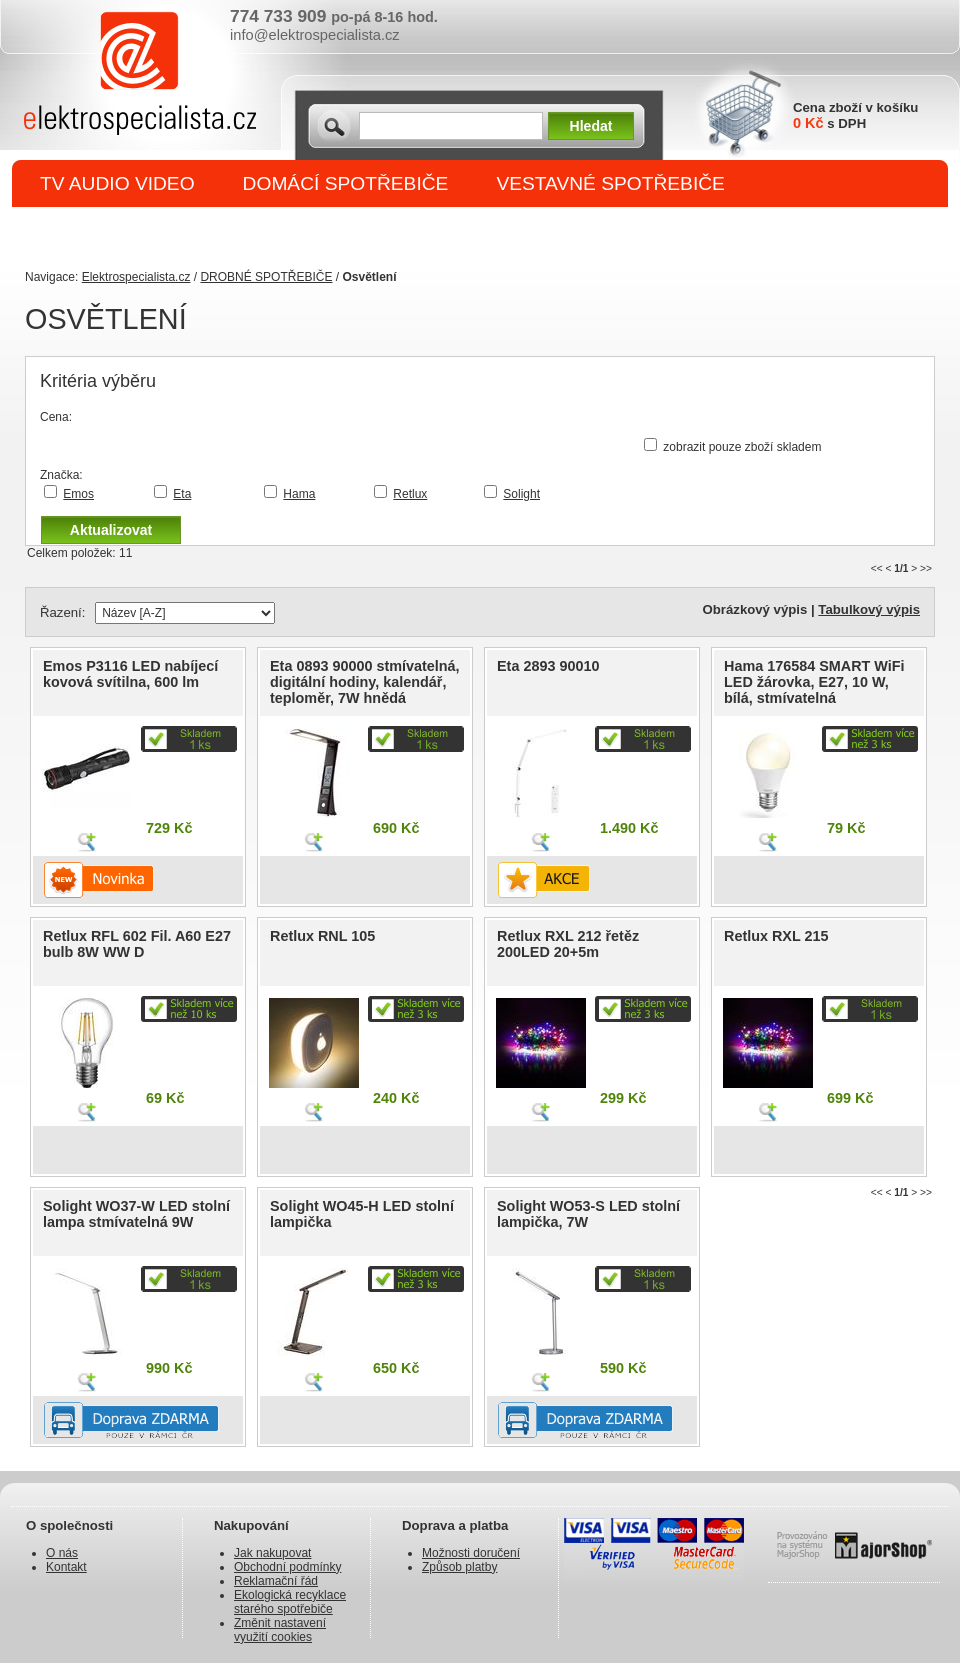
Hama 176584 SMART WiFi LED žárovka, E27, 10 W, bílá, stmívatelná (814, 682)
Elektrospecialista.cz (136, 277)
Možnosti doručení (471, 1553)
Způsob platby (459, 1567)
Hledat (591, 126)
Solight (521, 494)
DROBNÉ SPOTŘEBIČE (145, 231)
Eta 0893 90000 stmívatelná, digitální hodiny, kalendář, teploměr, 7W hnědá (365, 682)
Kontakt (66, 1567)
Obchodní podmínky (287, 1567)
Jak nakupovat (272, 1553)
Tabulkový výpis (869, 609)
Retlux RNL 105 (322, 936)
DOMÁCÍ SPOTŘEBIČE (346, 183)
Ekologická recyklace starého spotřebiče (290, 1602)
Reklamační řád (276, 1581)
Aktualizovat (111, 530)
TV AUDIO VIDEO (117, 183)
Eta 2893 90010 (548, 666)
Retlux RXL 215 (776, 936)
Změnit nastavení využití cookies (280, 1630)
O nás (62, 1553)
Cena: (56, 417)
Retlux (410, 494)
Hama (299, 494)
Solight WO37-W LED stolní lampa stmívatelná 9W (136, 1214)
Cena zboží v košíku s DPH (855, 115)
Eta (182, 494)
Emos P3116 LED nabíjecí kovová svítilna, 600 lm (130, 674)
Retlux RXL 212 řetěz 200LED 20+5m (568, 944)
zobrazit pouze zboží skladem (742, 447)
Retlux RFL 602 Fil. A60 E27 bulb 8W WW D (137, 944)
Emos (78, 494)
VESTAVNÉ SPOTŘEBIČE (610, 183)
